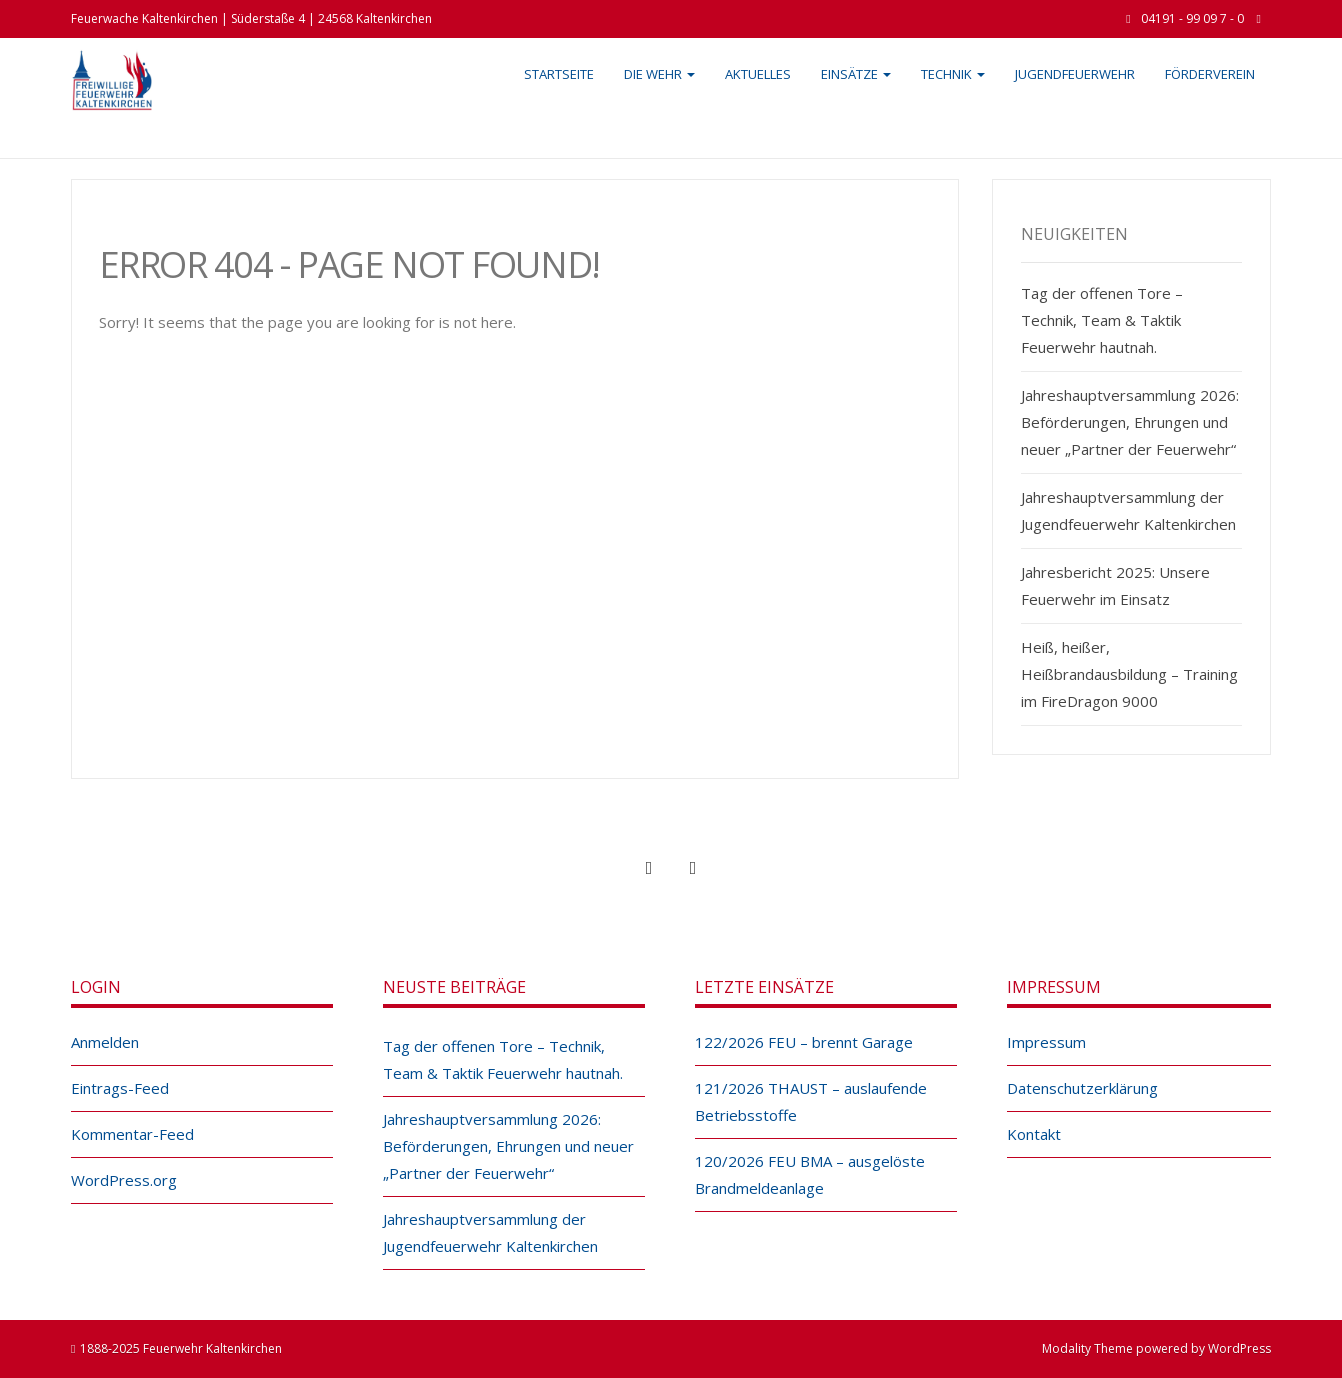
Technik (953, 74)
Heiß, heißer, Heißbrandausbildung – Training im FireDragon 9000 (1129, 674)
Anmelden (105, 1042)
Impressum (1046, 1042)
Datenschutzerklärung (1082, 1088)
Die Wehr (659, 74)
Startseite (559, 74)
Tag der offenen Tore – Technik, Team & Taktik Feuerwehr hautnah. (1102, 320)
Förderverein (1210, 74)
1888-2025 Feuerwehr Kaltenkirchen (181, 1348)
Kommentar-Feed (132, 1134)
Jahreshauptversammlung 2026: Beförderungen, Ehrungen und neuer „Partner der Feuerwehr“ (1130, 422)
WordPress (1239, 1348)
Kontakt (1034, 1134)
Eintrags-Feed (120, 1088)
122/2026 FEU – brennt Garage (804, 1042)
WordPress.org (124, 1180)
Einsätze (856, 74)
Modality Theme (1087, 1348)
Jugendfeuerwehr (1075, 74)
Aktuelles (758, 74)
